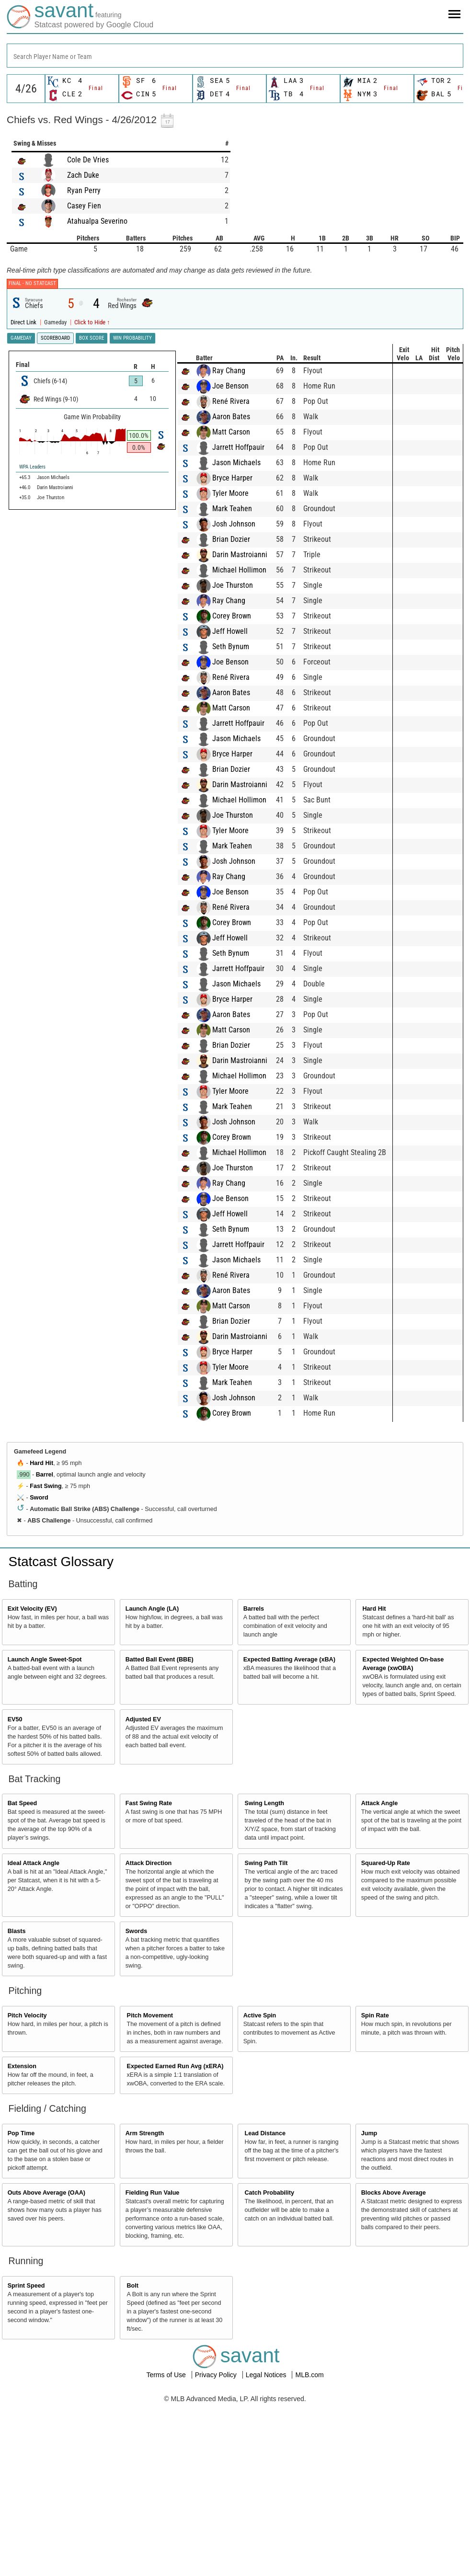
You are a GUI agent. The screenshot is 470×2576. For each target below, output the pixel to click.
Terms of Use (166, 2547)
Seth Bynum (68, 819)
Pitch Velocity (27, 2188)
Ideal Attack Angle (33, 2035)
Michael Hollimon (77, 742)
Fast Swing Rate (149, 1975)
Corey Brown (69, 788)
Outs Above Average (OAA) (46, 2365)
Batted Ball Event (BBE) (160, 1832)
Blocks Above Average (393, 2365)
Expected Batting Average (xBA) (289, 1832)
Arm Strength (145, 2305)
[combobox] (235, 56)
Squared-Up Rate (385, 2035)
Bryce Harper (70, 650)
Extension (22, 2238)
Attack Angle (379, 1975)
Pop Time (21, 2305)
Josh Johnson (71, 696)
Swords (137, 2103)
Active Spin (259, 2188)
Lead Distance (265, 2305)
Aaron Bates (69, 589)
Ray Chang (66, 543)
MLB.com (309, 2547)
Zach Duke (83, 175)
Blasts (17, 2103)
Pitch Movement (150, 2188)
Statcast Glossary (61, 1734)
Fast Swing (45, 1658)
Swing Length (265, 1975)
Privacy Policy (217, 2547)
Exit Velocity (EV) (32, 1781)
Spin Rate (375, 2188)
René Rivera (69, 573)
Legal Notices (267, 2547)
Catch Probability (270, 2365)
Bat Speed (22, 1975)
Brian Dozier (69, 711)
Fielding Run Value (153, 2365)
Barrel (44, 1647)
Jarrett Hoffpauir (76, 619)
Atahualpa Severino (97, 221)
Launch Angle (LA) (152, 1781)
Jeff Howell (68, 803)
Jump (369, 2305)
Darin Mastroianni (77, 727)
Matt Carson (69, 604)
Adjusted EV (143, 1892)
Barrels (253, 1781)
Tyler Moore (68, 665)
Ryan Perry (84, 190)
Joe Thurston (70, 757)
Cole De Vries (88, 159)
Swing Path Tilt (266, 2035)
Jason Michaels (74, 635)
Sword (39, 1670)
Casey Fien (84, 205)
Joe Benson (68, 558)
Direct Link (24, 322)
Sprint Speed (26, 2458)
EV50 (15, 1892)
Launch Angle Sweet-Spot (45, 1832)
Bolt (132, 2458)
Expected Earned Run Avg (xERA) (175, 2238)
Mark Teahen (70, 681)
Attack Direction (149, 2035)
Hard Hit (41, 1635)
